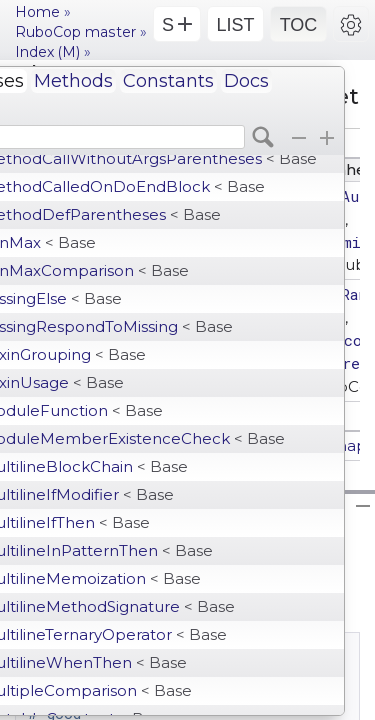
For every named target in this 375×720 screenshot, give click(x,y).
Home (37, 12)
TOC (299, 25)
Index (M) (47, 52)
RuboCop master (75, 32)
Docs (246, 81)
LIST (235, 25)
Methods (73, 81)
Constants (168, 81)
